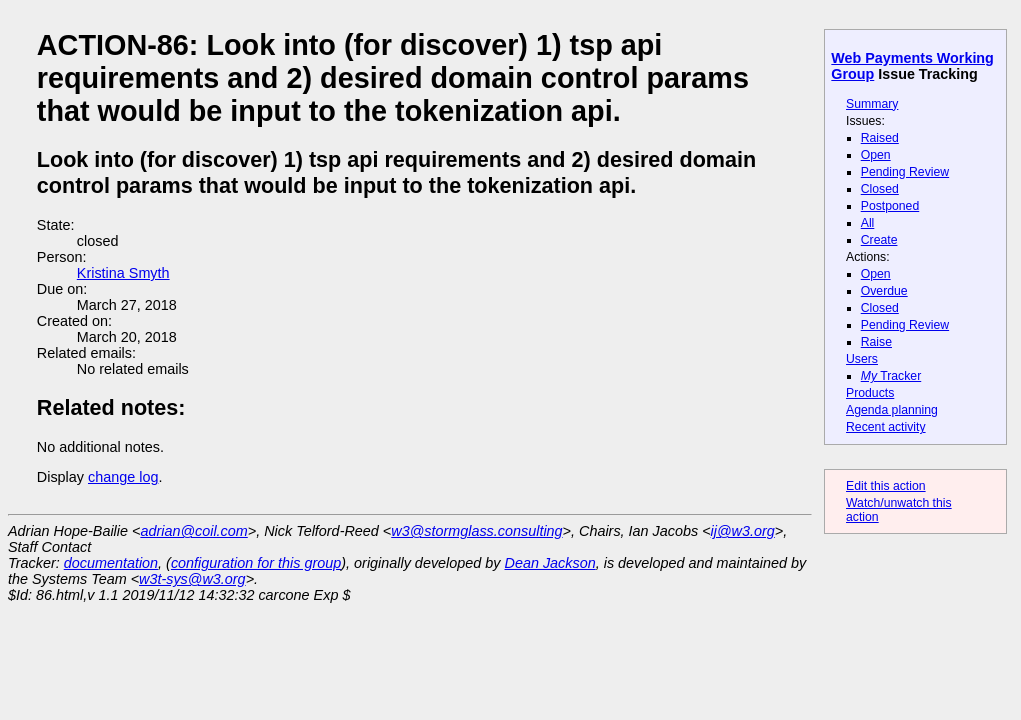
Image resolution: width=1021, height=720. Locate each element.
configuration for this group (256, 563)
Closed (880, 189)
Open (876, 155)
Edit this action (886, 486)
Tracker (891, 376)
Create (879, 240)
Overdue (884, 291)
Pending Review (905, 172)
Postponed (890, 206)
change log (123, 477)
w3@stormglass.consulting (476, 531)
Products (870, 393)
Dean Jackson (550, 563)
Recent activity (886, 427)
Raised (880, 138)
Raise (876, 342)
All (868, 223)
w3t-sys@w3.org (192, 579)
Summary (872, 104)
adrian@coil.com (193, 531)
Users (862, 359)
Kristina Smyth (123, 273)
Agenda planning (892, 410)
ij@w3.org (743, 531)
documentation (111, 563)
